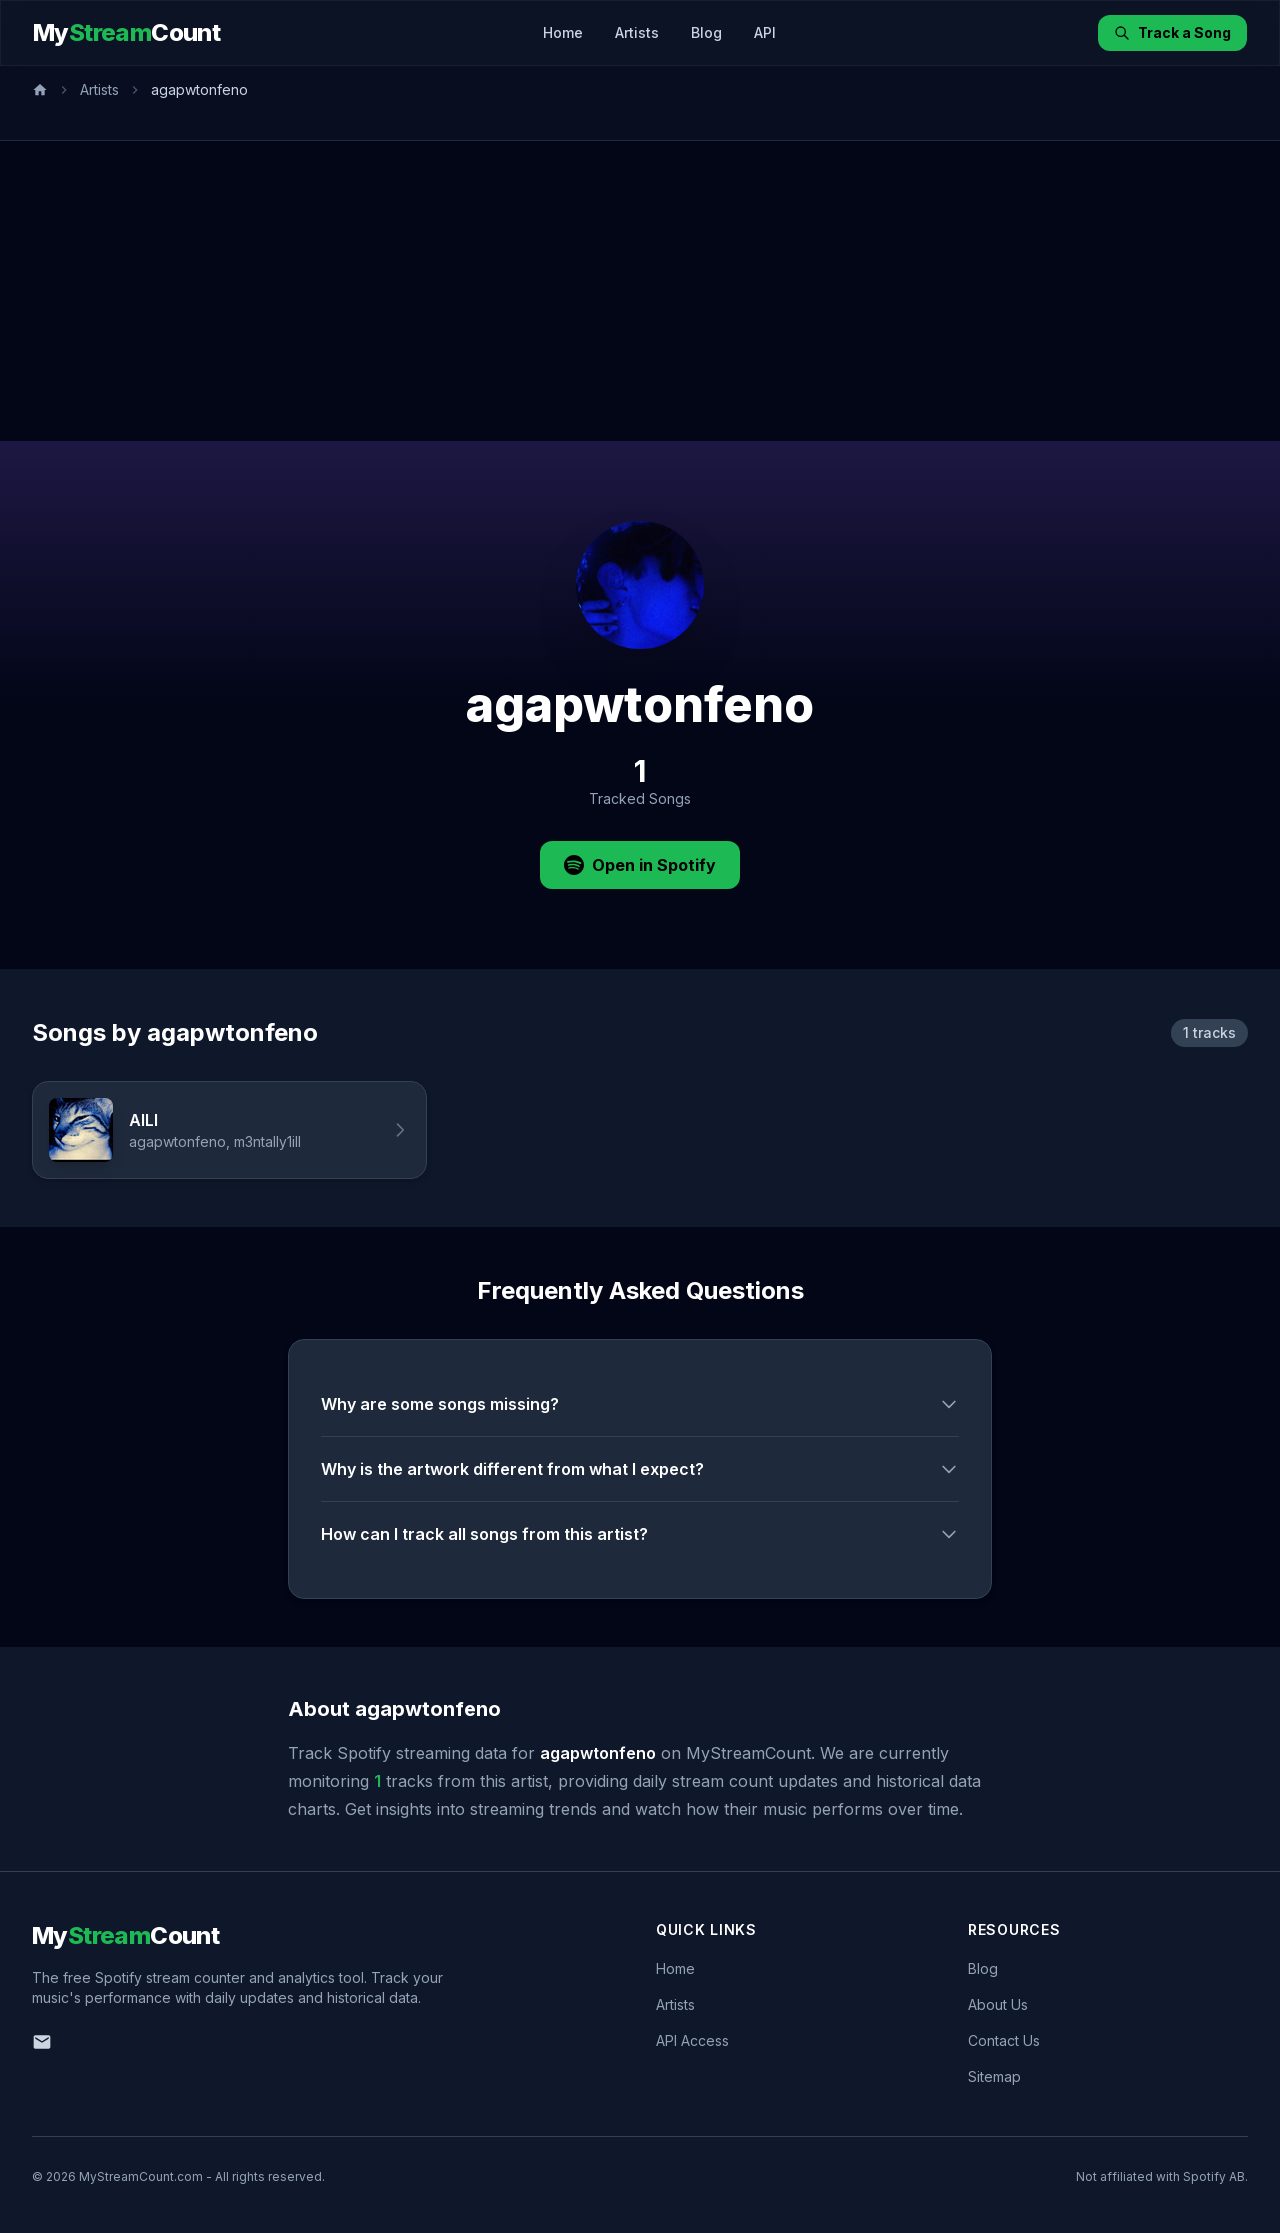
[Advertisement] (640, 291)
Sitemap (994, 2076)
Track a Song (1172, 32)
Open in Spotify (640, 865)
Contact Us (1004, 2040)
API (765, 32)
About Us (998, 2004)
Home (563, 32)
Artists (637, 32)
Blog (706, 32)
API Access (692, 2040)
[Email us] (42, 2042)
